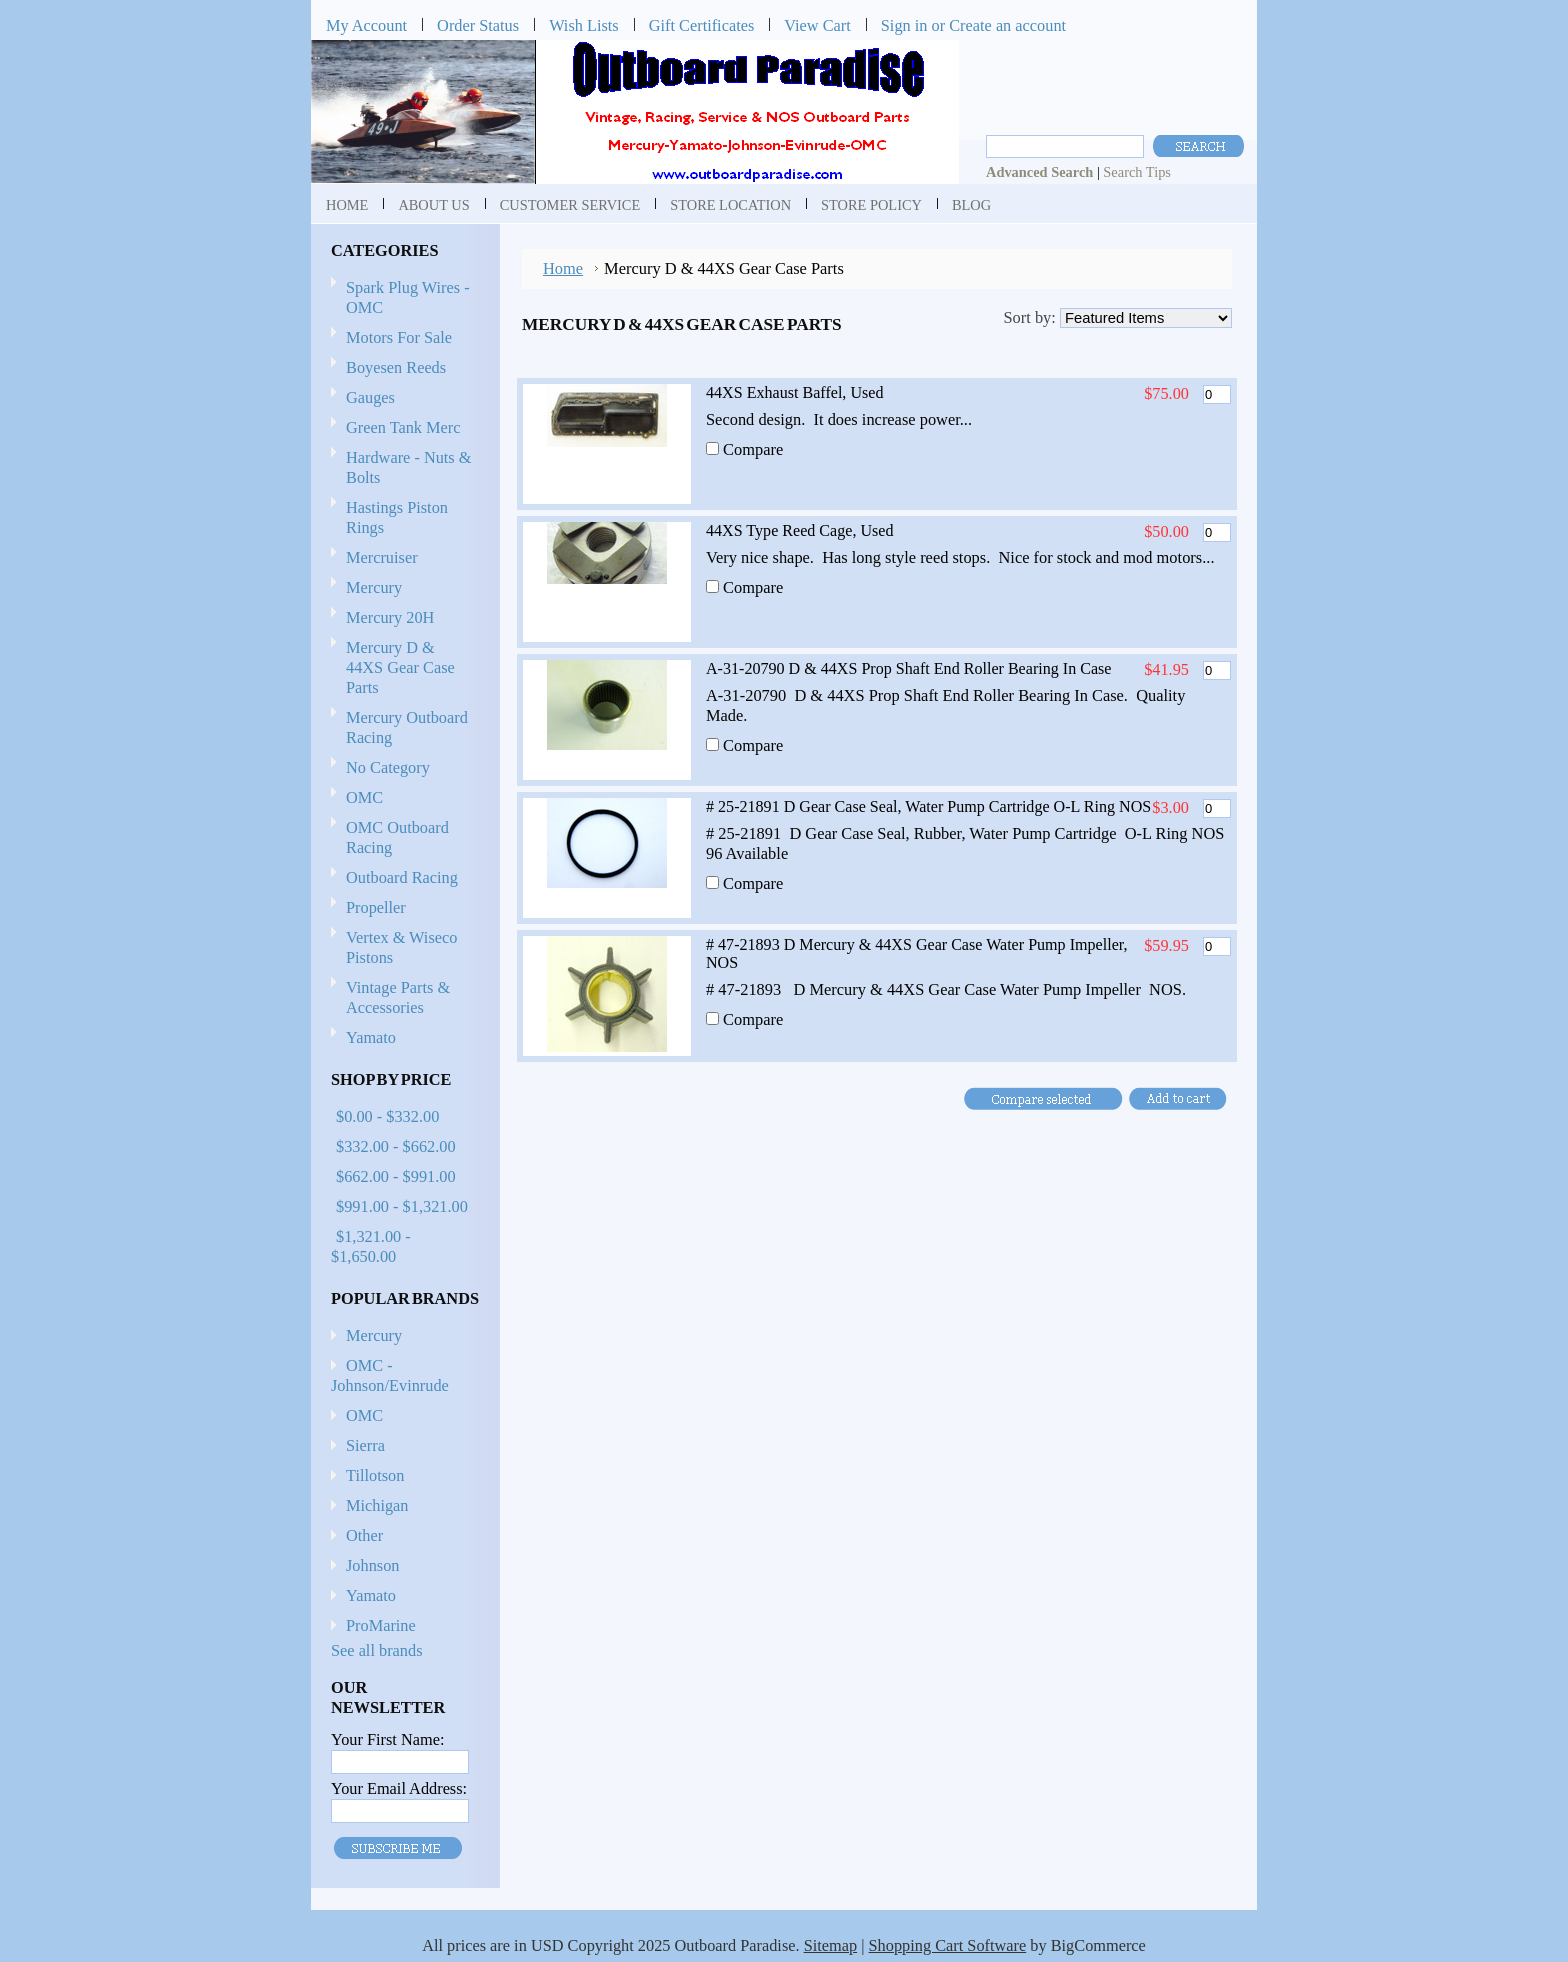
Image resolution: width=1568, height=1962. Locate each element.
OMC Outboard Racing (397, 837)
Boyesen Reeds (396, 367)
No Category (388, 767)
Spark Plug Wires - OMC (408, 297)
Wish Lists (584, 25)
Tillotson (375, 1475)
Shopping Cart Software (948, 1945)
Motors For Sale (399, 337)
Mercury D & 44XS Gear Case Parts (400, 667)
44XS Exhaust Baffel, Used (794, 392)
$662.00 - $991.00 (396, 1176)
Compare (753, 449)
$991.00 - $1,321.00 (402, 1206)
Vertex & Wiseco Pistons (401, 947)
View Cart (817, 25)
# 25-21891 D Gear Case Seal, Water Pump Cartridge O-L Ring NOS (928, 806)
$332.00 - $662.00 (396, 1146)
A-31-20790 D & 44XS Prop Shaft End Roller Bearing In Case (908, 668)
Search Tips (1137, 172)
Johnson (372, 1565)
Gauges (370, 397)
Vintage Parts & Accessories (398, 997)
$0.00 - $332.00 (387, 1116)
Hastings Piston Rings (397, 517)
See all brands (377, 1650)
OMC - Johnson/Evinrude (390, 1375)
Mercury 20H (390, 617)
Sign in (904, 25)
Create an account (1007, 25)
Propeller (402, 908)
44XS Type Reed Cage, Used (799, 530)
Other (364, 1535)
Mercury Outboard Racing (407, 727)
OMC (402, 798)
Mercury (402, 588)
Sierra (365, 1445)
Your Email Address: (399, 1788)
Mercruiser (402, 558)
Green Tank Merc (403, 427)
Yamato (371, 1037)
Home (563, 268)
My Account (366, 25)
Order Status (478, 25)
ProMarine (381, 1625)
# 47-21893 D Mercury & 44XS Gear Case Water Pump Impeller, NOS (917, 953)
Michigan (377, 1505)
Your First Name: (387, 1739)
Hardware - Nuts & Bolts (408, 467)
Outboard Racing (402, 877)
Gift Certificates (702, 25)
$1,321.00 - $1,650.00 (371, 1246)
